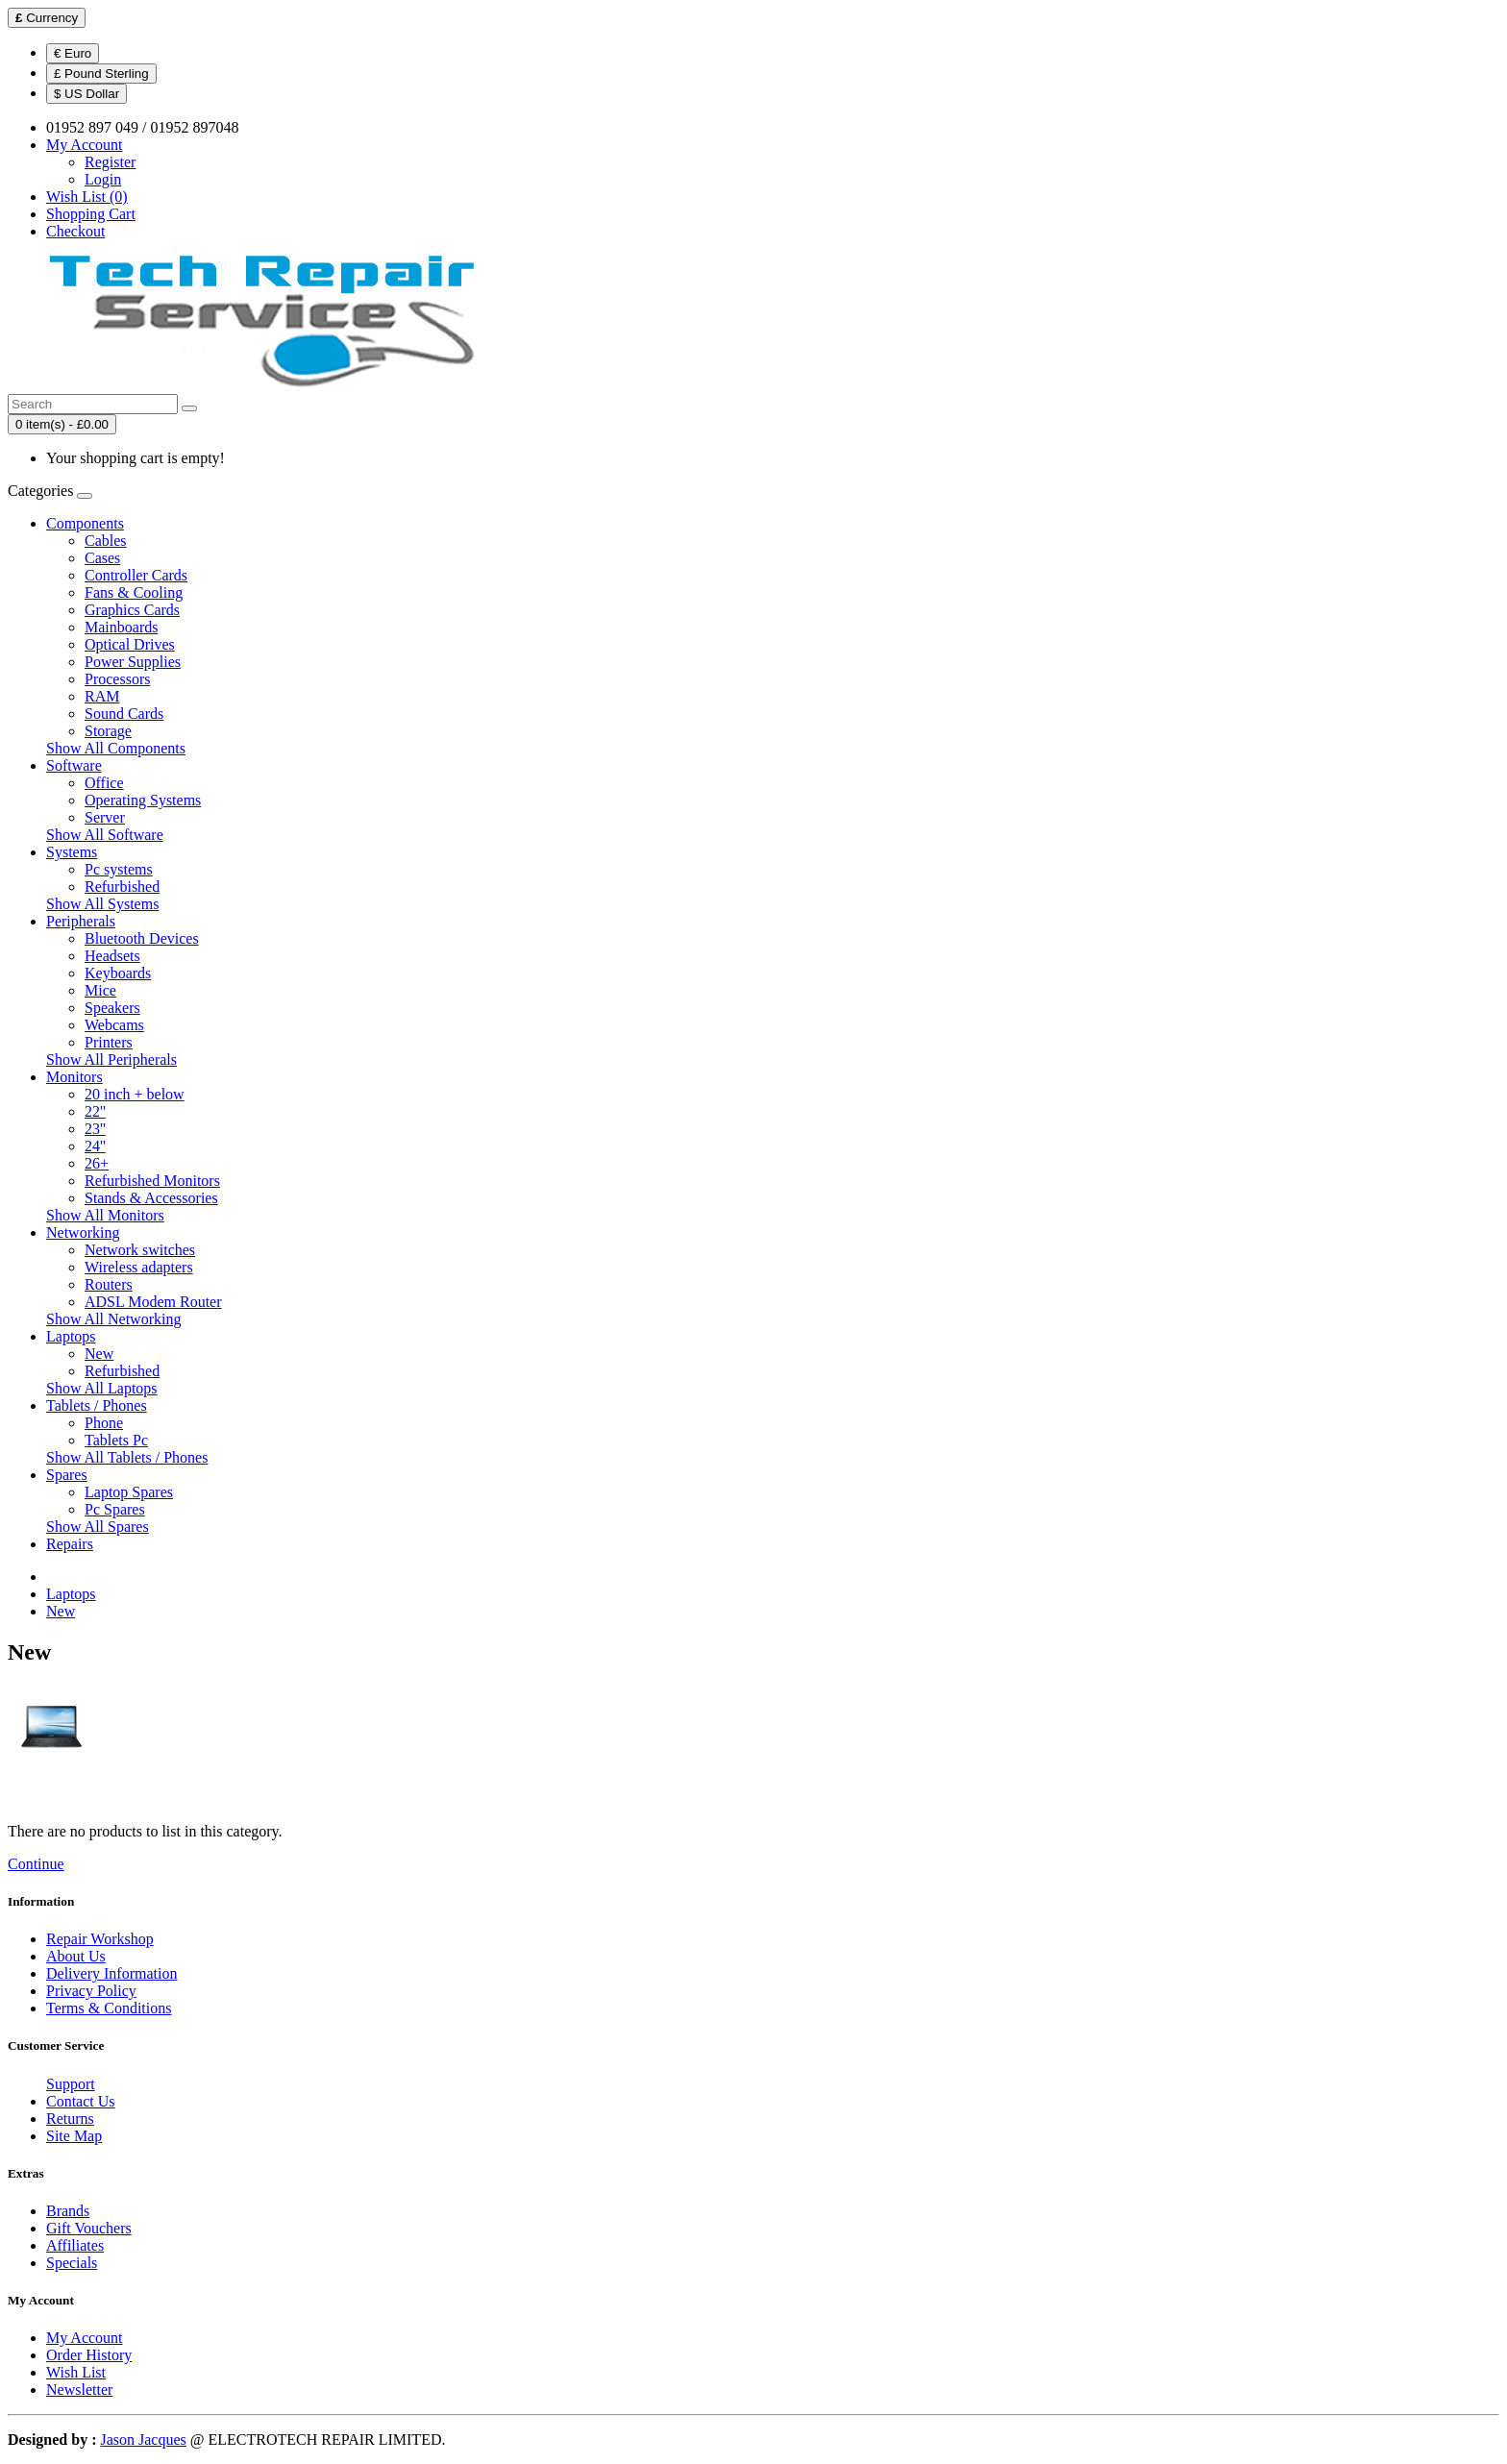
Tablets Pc (116, 1440)
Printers (109, 1042)
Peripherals (80, 921)
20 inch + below (135, 1094)
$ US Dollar (86, 93)
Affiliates (75, 2245)
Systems (71, 852)
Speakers (112, 1007)
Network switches (140, 1250)
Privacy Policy (91, 1991)
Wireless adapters (139, 1267)
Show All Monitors (105, 1215)
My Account (84, 2337)
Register (110, 162)
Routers (109, 1284)
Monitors (74, 1077)
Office (104, 783)
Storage (108, 731)
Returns (70, 2118)
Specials (71, 2263)
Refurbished (122, 886)
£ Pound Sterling (101, 73)
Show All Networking (113, 1319)
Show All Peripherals (111, 1059)
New (99, 1353)
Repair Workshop (100, 1939)
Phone (104, 1423)
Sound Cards (124, 713)
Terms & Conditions (108, 2008)
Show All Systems (102, 904)
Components (85, 523)
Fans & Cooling (134, 592)
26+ (97, 1163)
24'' (95, 1146)
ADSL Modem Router (153, 1302)
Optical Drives (130, 644)
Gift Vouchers (89, 2228)
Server (105, 817)
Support (70, 2084)
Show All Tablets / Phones (127, 1457)
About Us (76, 1956)
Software (74, 765)
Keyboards (118, 973)
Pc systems (119, 869)
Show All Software (104, 834)
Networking (82, 1232)
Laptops (71, 1336)
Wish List (76, 2372)
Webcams (114, 1025)
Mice (100, 990)
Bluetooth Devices (142, 938)
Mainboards (121, 627)
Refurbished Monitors (152, 1180)
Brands (67, 2211)
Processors (117, 679)
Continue (36, 1864)
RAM (102, 696)
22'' (95, 1111)
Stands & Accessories (151, 1198)
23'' (95, 1129)
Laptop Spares (129, 1492)
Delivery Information (111, 1973)
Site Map (74, 2136)
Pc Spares (115, 1509)
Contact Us (80, 2101)
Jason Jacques (142, 2439)
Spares (66, 1474)
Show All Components (115, 748)
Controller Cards (136, 575)
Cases (102, 558)
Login (103, 179)
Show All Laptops (102, 1388)
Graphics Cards (132, 610)
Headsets (112, 956)
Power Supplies (133, 661)
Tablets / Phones (96, 1405)
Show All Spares (97, 1526)
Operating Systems (143, 800)
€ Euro (72, 53)
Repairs (69, 1544)
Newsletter (79, 2389)
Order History (89, 2355)
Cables (106, 540)
